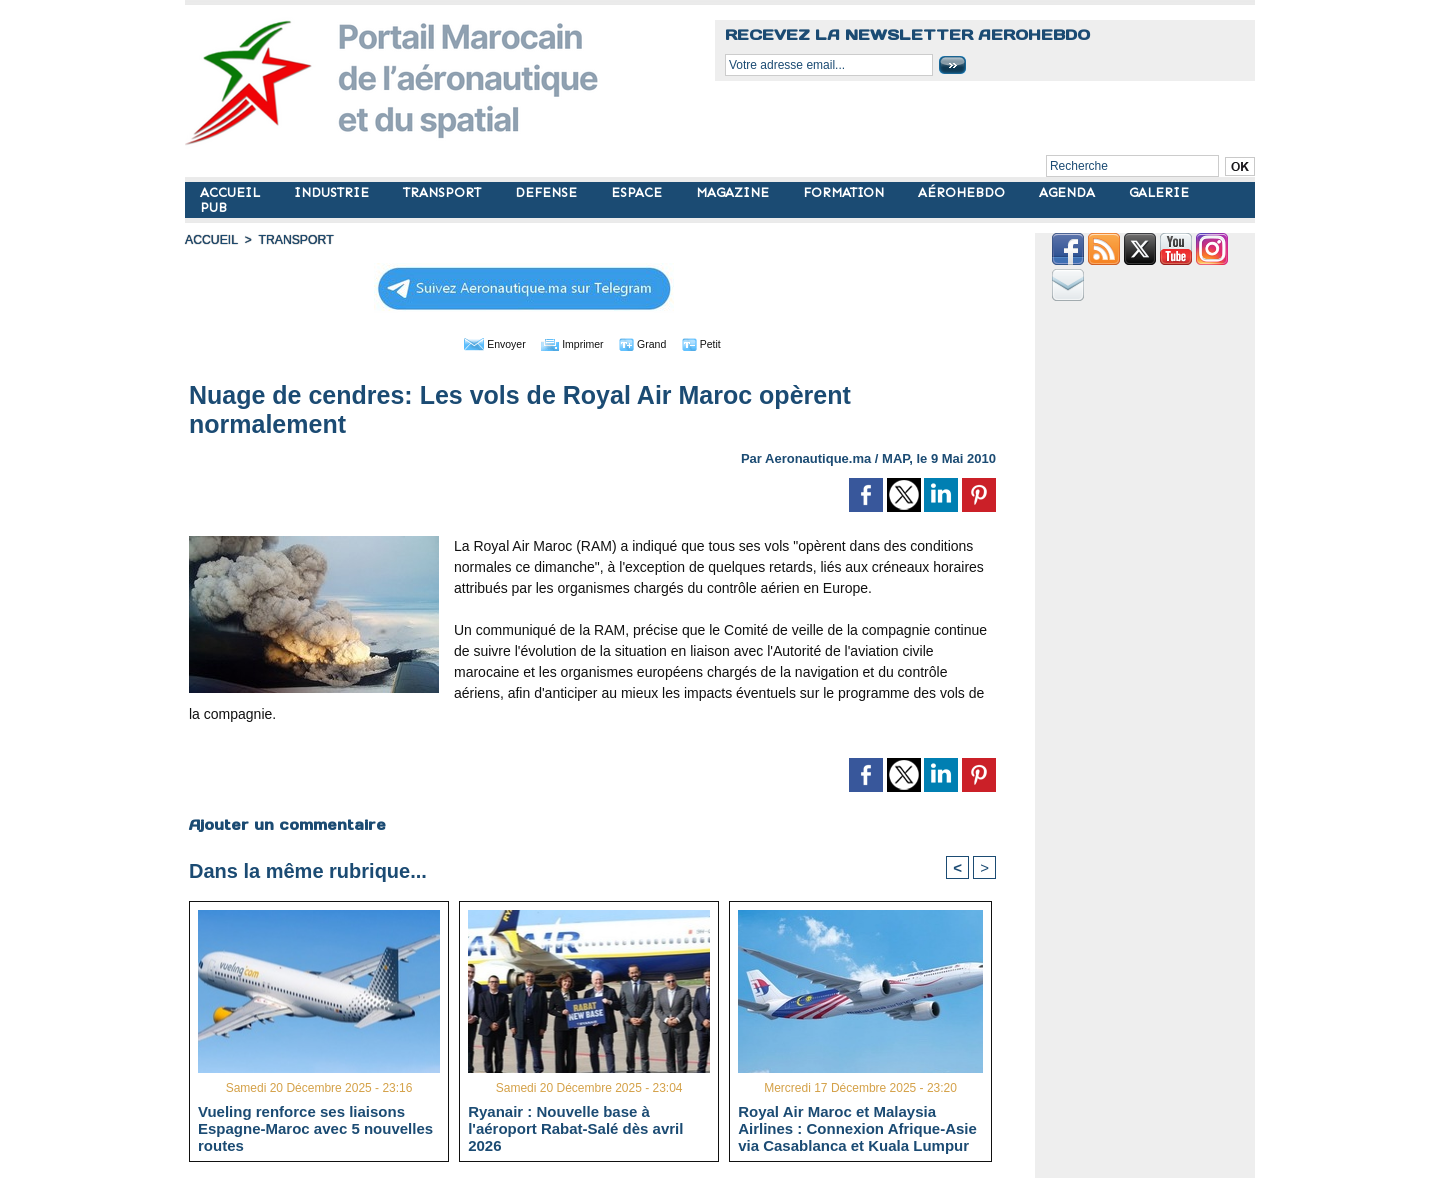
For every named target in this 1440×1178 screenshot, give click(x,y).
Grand (653, 343)
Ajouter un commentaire (286, 824)
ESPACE (638, 192)
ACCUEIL (232, 192)
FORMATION (845, 192)
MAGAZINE (734, 192)
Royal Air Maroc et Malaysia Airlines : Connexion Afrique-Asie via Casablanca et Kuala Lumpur (857, 1128)
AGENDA (1069, 192)
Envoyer (478, 343)
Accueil (211, 240)
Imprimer (569, 343)
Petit (720, 343)
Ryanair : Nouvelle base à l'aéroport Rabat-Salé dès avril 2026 (575, 1128)
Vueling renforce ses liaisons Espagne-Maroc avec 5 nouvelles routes (315, 1128)
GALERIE (1159, 192)
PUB (213, 207)
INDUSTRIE (333, 192)
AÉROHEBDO (963, 192)
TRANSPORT (444, 192)
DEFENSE (548, 192)
